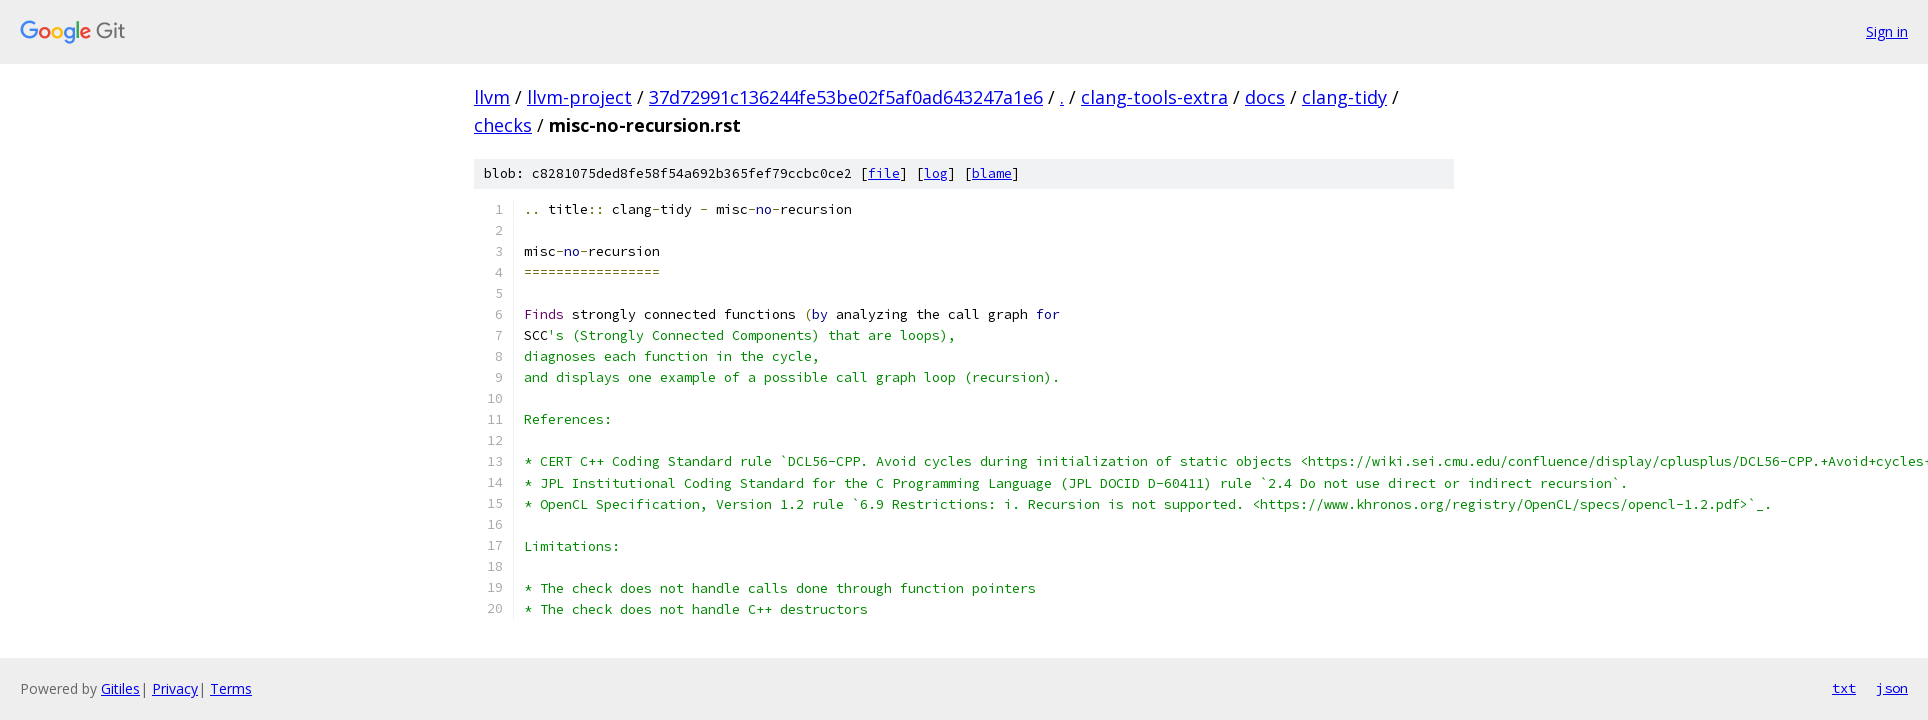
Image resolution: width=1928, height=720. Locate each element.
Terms (231, 688)
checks (503, 125)
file (884, 173)
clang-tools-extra (1154, 97)
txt (1844, 688)
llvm (492, 97)
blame (992, 173)
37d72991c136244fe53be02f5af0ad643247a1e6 (846, 97)
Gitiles (120, 688)
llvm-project (579, 97)
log (936, 173)
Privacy (175, 688)
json (1892, 688)
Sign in (1887, 31)
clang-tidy (1344, 97)
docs (1265, 97)
